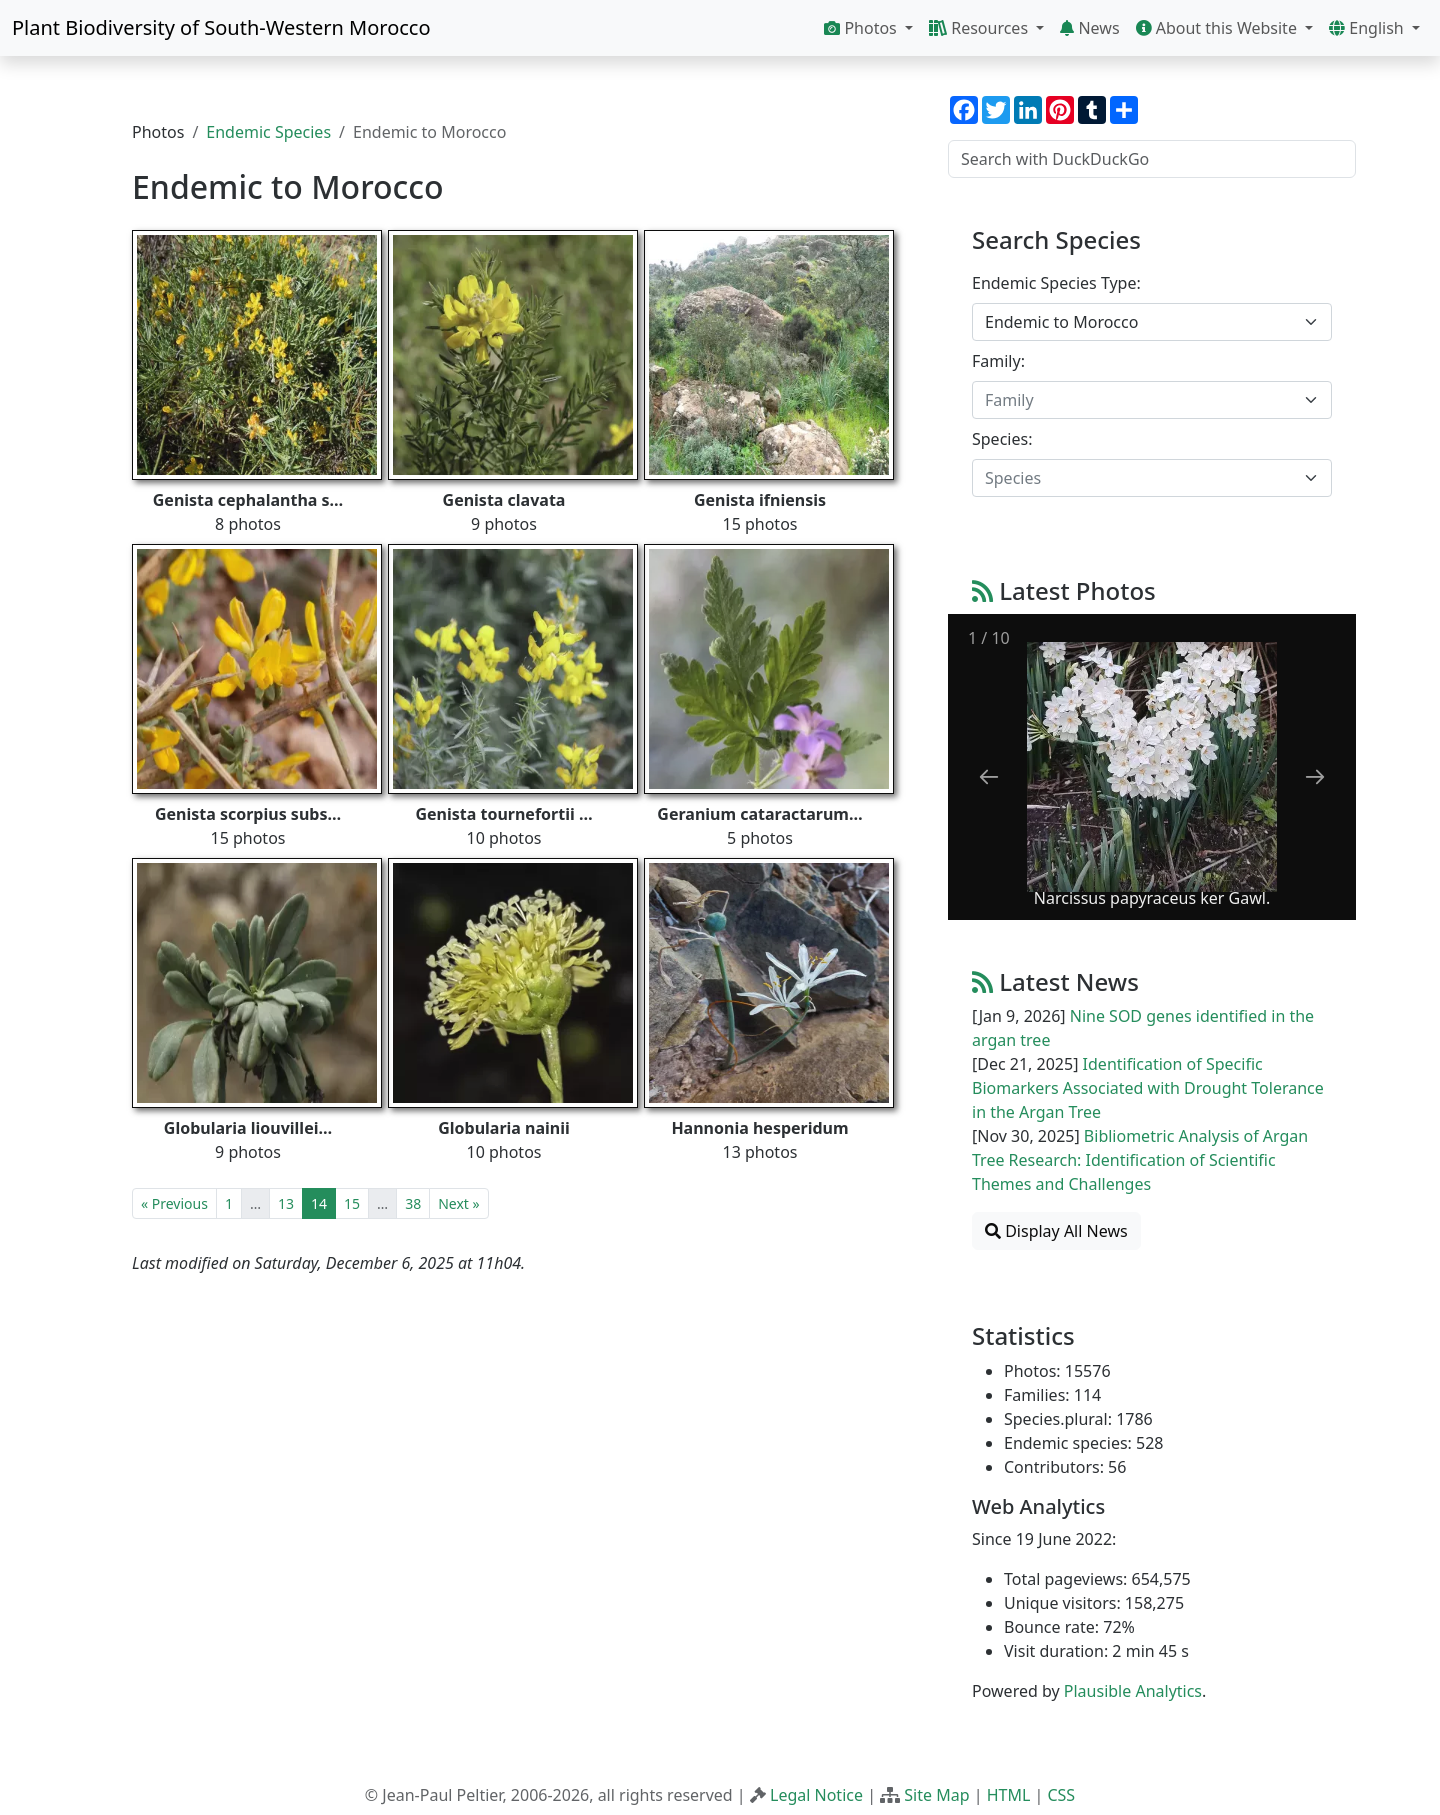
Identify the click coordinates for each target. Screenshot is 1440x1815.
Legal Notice (816, 1795)
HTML (1009, 1795)
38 (413, 1203)
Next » (458, 1203)
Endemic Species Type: (1056, 283)
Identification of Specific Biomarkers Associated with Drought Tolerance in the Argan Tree (1148, 1088)
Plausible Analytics (1133, 1691)
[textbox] (1140, 400)
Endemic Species (268, 132)
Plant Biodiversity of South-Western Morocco (221, 27)
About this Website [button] (1219, 28)
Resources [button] (980, 28)
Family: (998, 361)
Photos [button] (862, 28)
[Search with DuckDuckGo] (1152, 159)
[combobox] (1152, 322)
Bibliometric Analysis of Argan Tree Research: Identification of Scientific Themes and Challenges (1140, 1160)
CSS (1061, 1795)
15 (352, 1203)
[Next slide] (1315, 776)
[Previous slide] (989, 776)
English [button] (1368, 28)
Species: (1002, 439)
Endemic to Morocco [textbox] (1061, 322)
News (1089, 28)
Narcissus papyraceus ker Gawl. (1152, 898)
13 (286, 1203)
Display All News (1056, 1231)
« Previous (174, 1203)
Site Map (936, 1795)
